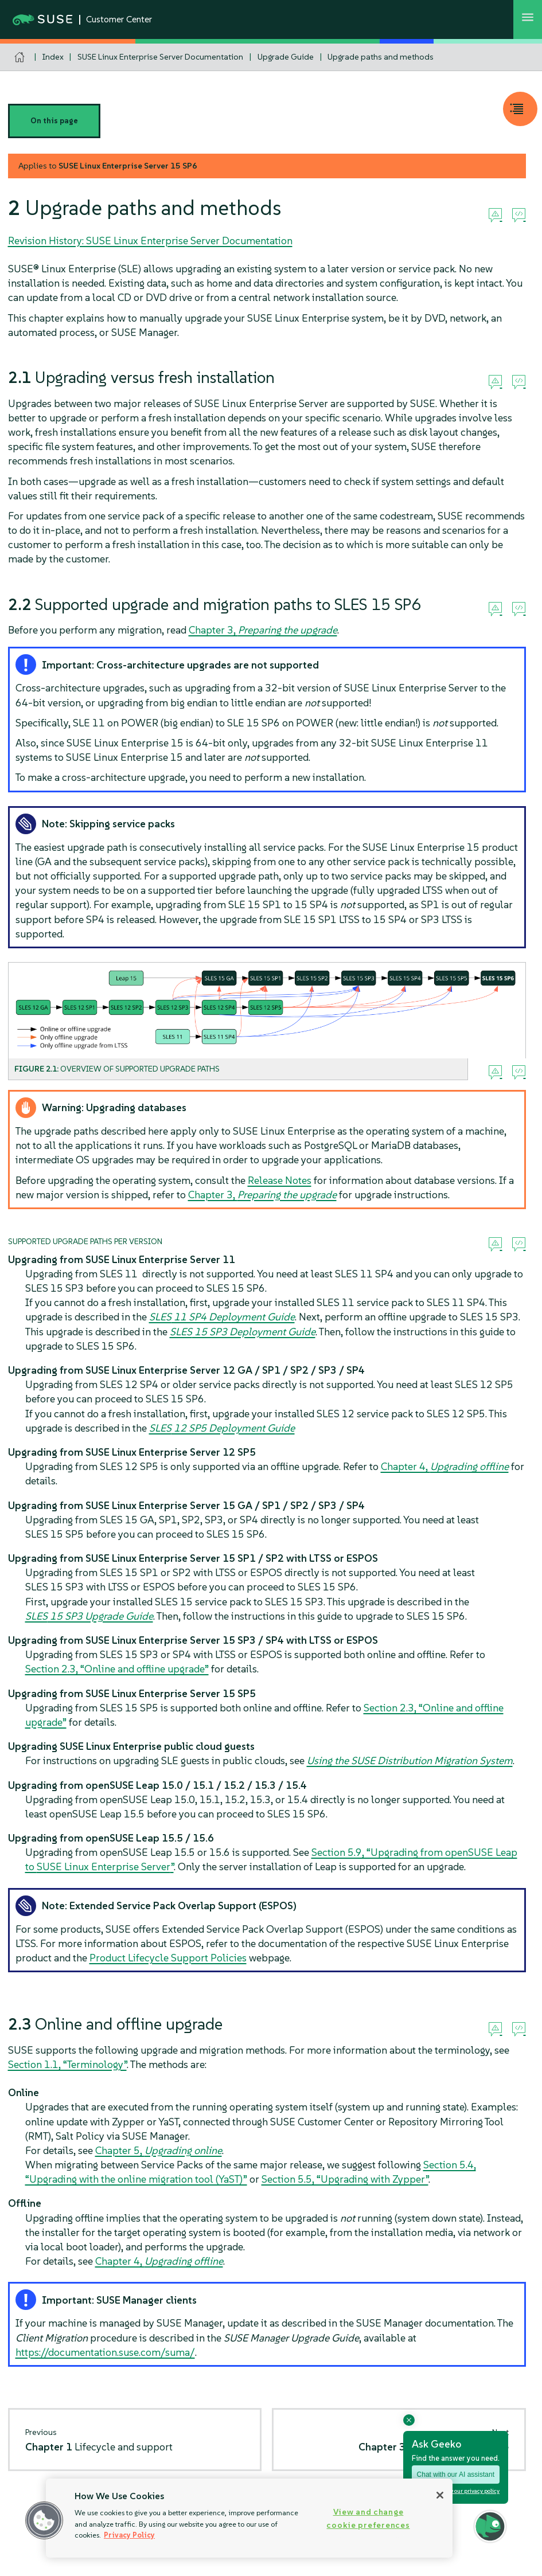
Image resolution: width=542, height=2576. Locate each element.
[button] (44, 2520)
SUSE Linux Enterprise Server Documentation (160, 57)
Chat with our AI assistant (455, 2475)
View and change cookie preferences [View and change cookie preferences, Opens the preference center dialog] (368, 2518)
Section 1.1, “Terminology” (67, 2064)
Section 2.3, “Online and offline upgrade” (117, 1668)
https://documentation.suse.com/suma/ (105, 2352)
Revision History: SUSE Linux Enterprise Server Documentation (150, 240)
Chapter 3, (263, 629)
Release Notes (279, 1180)
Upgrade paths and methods (380, 57)
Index (53, 57)
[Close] (440, 2495)
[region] (249, 2518)
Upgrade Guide (286, 57)
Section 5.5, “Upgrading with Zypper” (345, 2179)
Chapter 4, (445, 1466)
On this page (54, 121)
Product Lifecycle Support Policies (168, 1957)
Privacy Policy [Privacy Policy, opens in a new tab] (129, 2535)
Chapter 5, (158, 2150)
